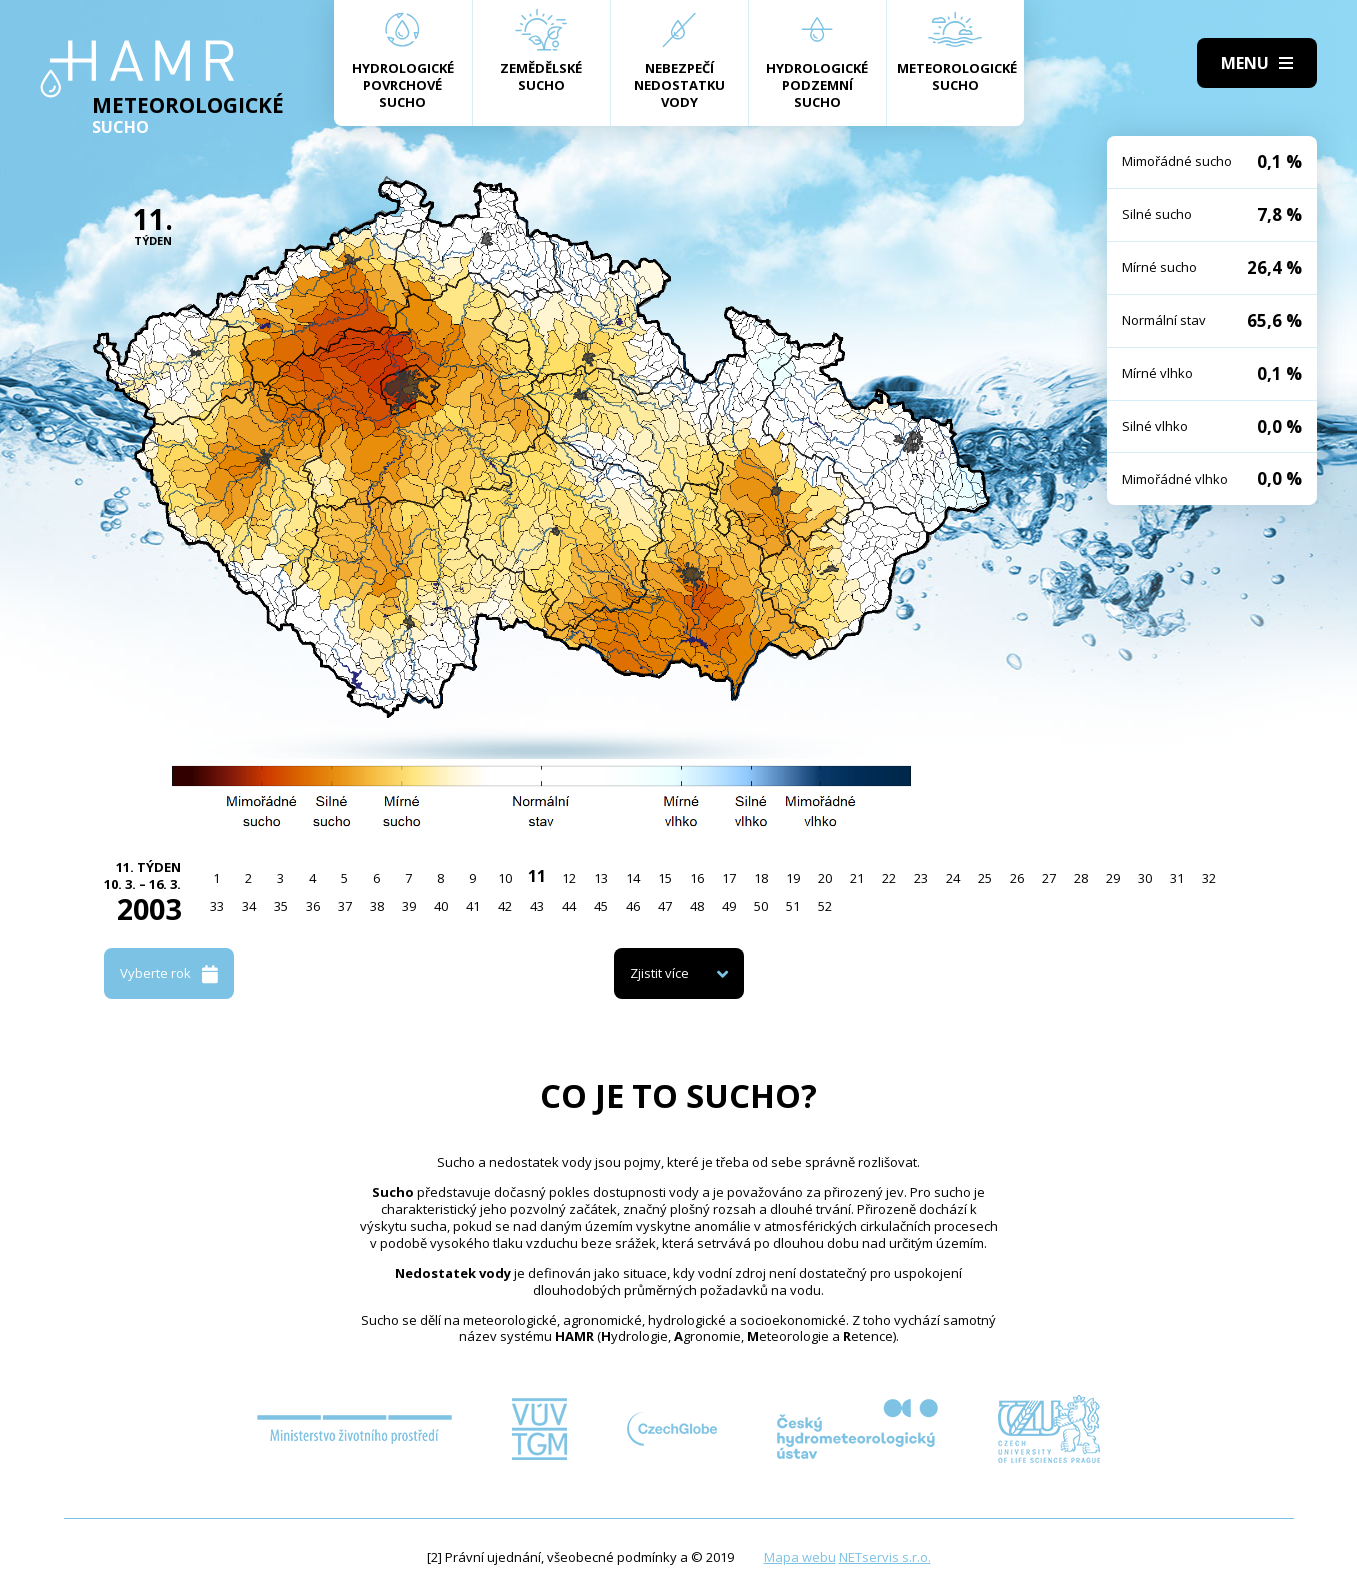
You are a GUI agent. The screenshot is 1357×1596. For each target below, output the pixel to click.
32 (1209, 878)
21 (857, 878)
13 (601, 878)
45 (601, 906)
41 (473, 906)
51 (793, 906)
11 (537, 876)
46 (633, 906)
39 (409, 906)
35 (281, 906)
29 (1113, 878)
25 (985, 878)
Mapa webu (800, 1557)
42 (505, 906)
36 (313, 906)
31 (1177, 878)
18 (761, 878)
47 (665, 906)
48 (697, 906)
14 (633, 878)
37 (345, 906)
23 (921, 878)
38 (377, 906)
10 (505, 878)
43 (537, 906)
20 (825, 878)
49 (729, 906)
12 (569, 878)
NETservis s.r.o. (885, 1557)
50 (761, 906)
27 (1049, 878)
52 (825, 906)
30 (1145, 878)
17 (729, 878)
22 (889, 878)
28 (1081, 878)
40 (441, 906)
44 (569, 906)
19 (793, 878)
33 (217, 906)
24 (953, 878)
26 (1017, 878)
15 (665, 878)
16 (697, 878)
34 (249, 906)
